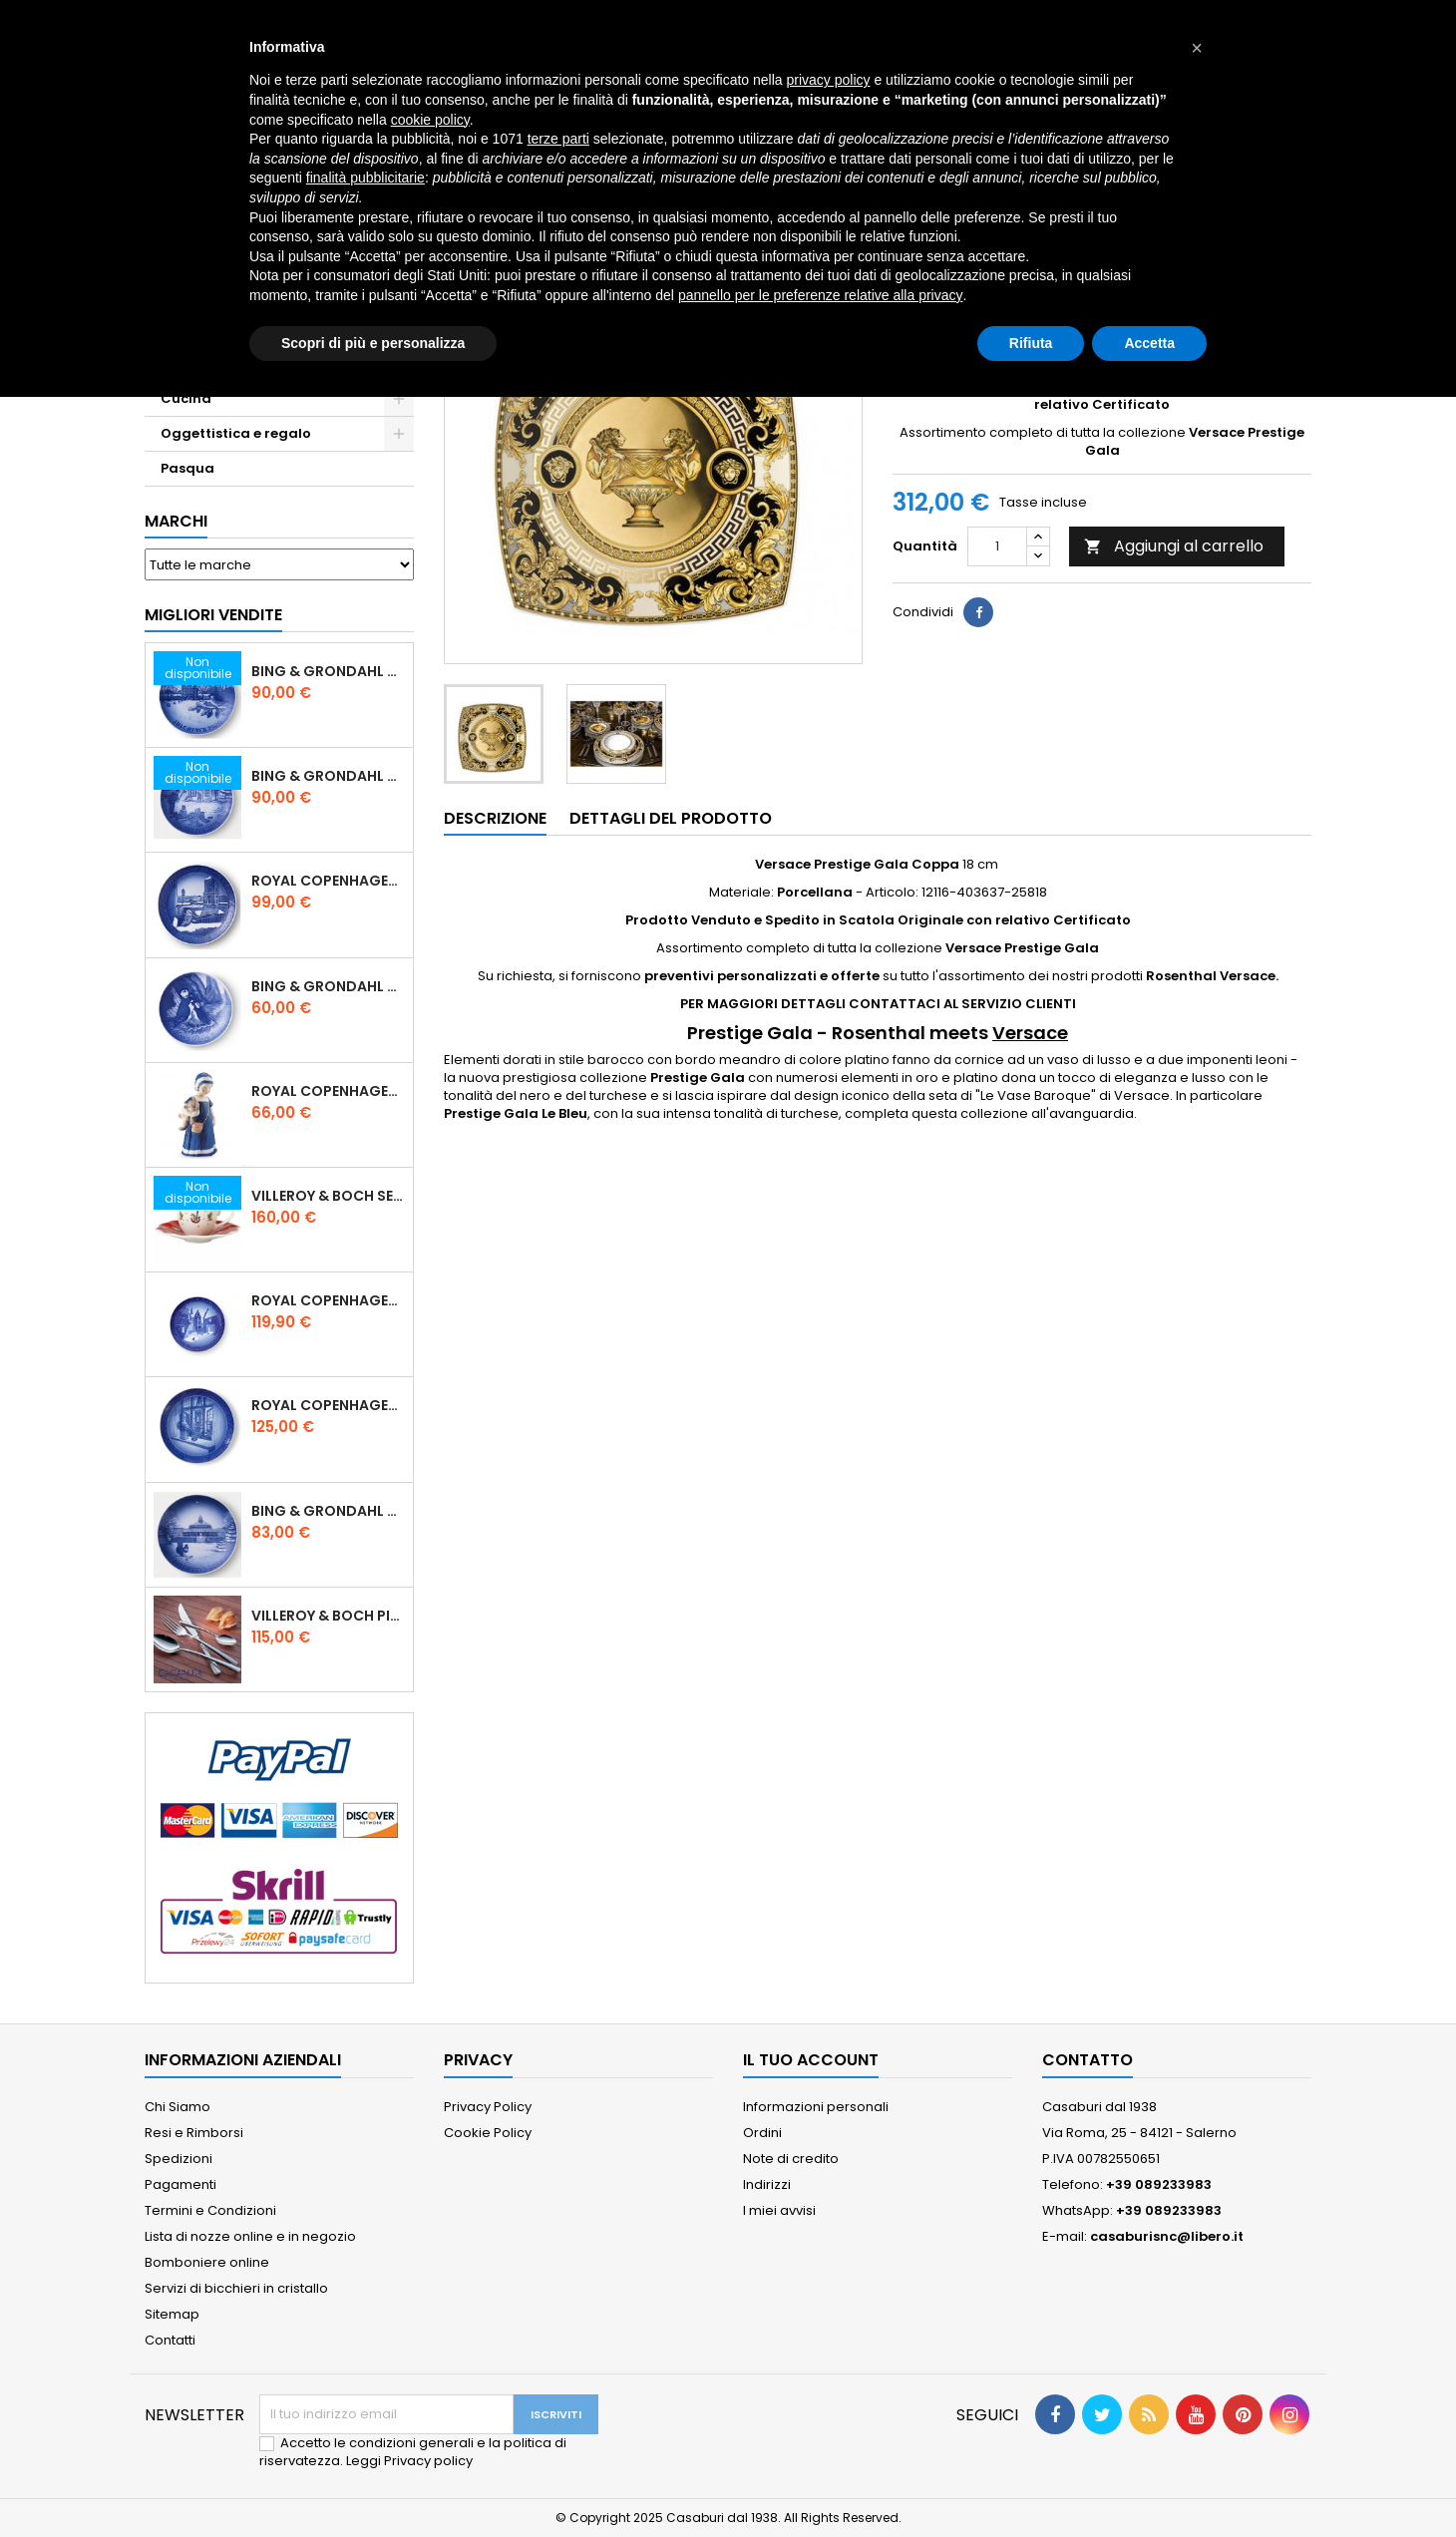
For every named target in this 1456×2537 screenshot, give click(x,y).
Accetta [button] (1149, 343)
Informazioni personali (816, 2106)
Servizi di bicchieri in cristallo (236, 2288)
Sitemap (172, 2314)
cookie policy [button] (430, 120)
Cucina (186, 398)
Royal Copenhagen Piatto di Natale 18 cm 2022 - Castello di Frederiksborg (328, 1300)
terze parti (558, 139)
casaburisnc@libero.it (1167, 2236)
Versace (1030, 1032)
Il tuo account (811, 2059)
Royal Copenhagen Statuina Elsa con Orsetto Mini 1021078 (328, 1091)
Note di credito (791, 2158)
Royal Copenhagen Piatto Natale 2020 (328, 881)
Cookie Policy (488, 2132)
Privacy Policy (488, 2106)
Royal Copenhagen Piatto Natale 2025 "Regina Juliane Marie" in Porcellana (328, 1405)
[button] (1197, 48)
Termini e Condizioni (210, 2210)
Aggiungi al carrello (1174, 546)
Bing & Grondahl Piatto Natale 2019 (328, 776)
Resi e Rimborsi (194, 2132)
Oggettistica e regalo (236, 433)
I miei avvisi (779, 2210)
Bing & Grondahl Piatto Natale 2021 (328, 1511)
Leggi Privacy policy (409, 2460)
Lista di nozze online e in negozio (250, 2236)
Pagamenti (180, 2184)
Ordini (762, 2132)
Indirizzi (767, 2184)
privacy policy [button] (829, 80)
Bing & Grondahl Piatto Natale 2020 (328, 671)
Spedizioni (178, 2158)
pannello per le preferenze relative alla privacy (820, 295)
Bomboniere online (207, 2262)
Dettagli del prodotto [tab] (670, 818)
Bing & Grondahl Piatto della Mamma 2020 (328, 986)
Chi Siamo (177, 2106)
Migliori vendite (213, 614)
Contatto (1087, 2059)
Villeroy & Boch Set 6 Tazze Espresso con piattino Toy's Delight (328, 1196)
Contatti (170, 2340)
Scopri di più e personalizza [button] (373, 343)
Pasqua (187, 468)
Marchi (176, 521)
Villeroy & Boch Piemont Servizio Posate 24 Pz (328, 1616)
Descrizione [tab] (495, 818)
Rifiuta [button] (1031, 343)
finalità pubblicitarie (365, 177)
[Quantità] (997, 546)
